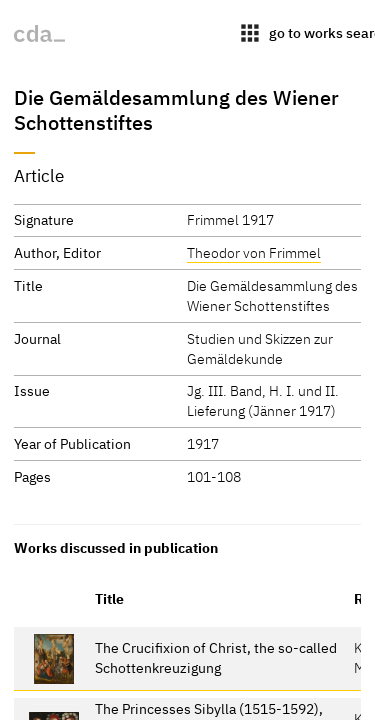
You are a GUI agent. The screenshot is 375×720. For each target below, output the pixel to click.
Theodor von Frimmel (254, 252)
